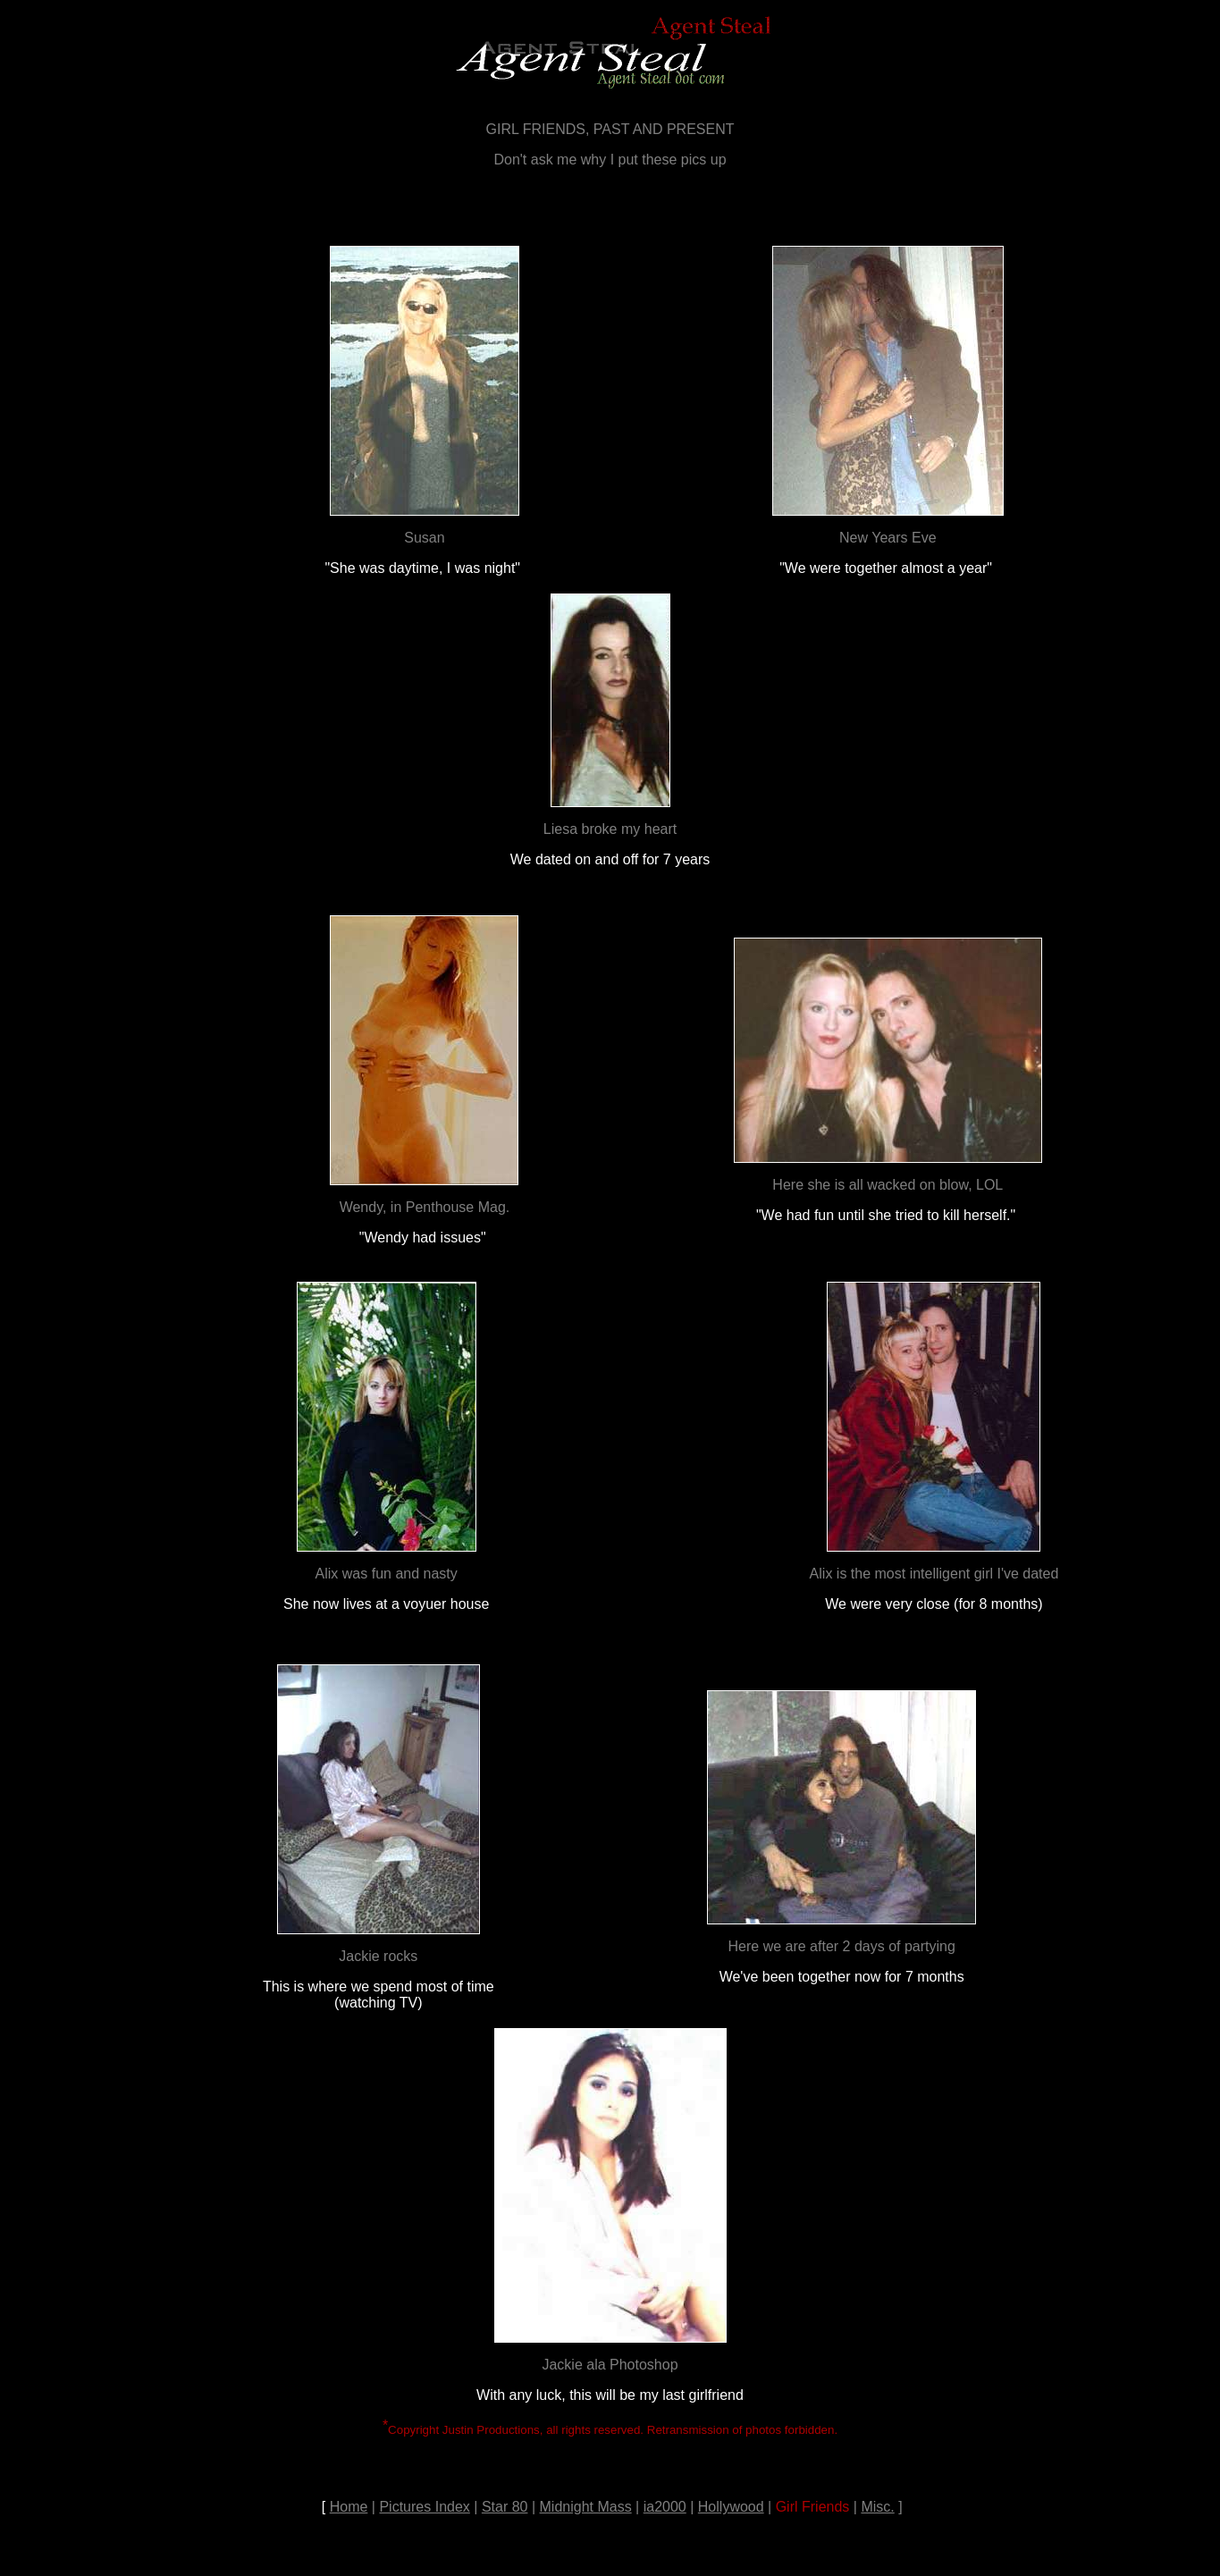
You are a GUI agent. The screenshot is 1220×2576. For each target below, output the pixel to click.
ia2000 (665, 2506)
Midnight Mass (586, 2506)
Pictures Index (424, 2506)
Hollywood (731, 2506)
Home (349, 2506)
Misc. (877, 2506)
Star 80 (505, 2506)
